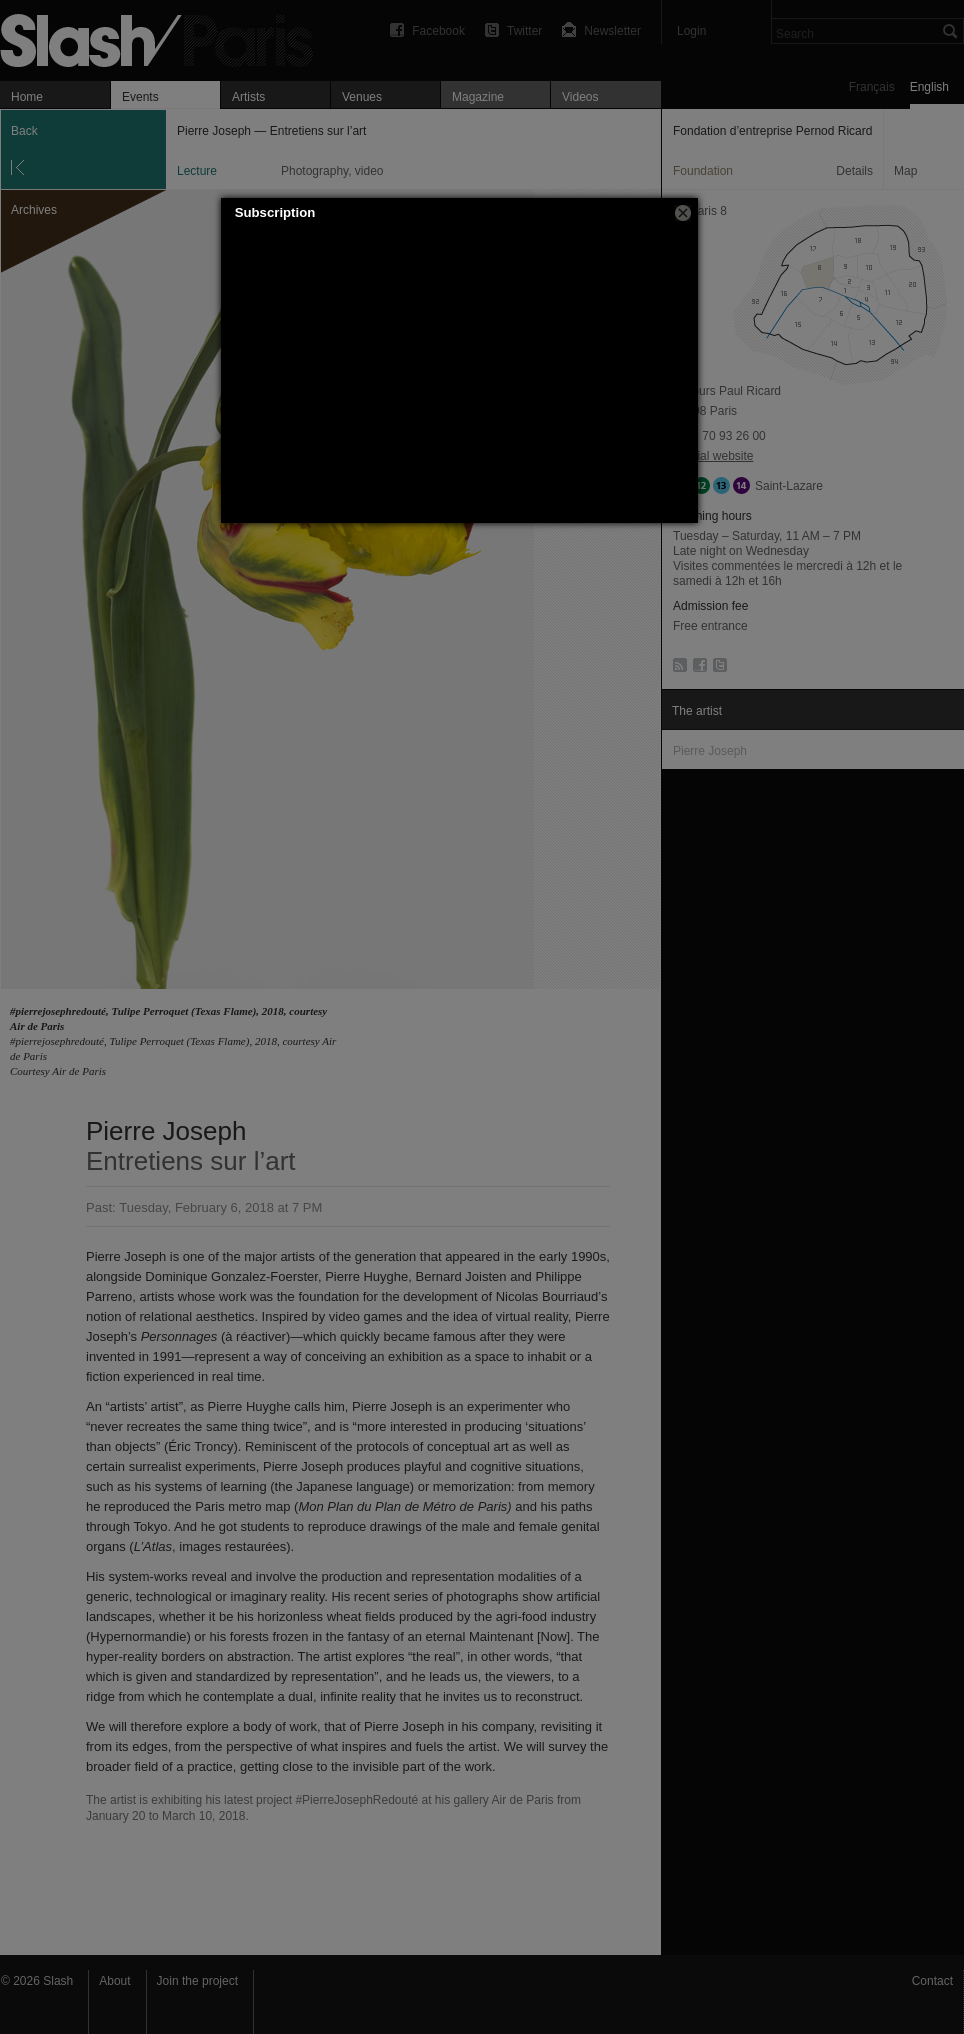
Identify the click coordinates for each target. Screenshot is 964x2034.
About (114, 1981)
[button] (683, 213)
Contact (932, 1981)
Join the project (197, 1981)
